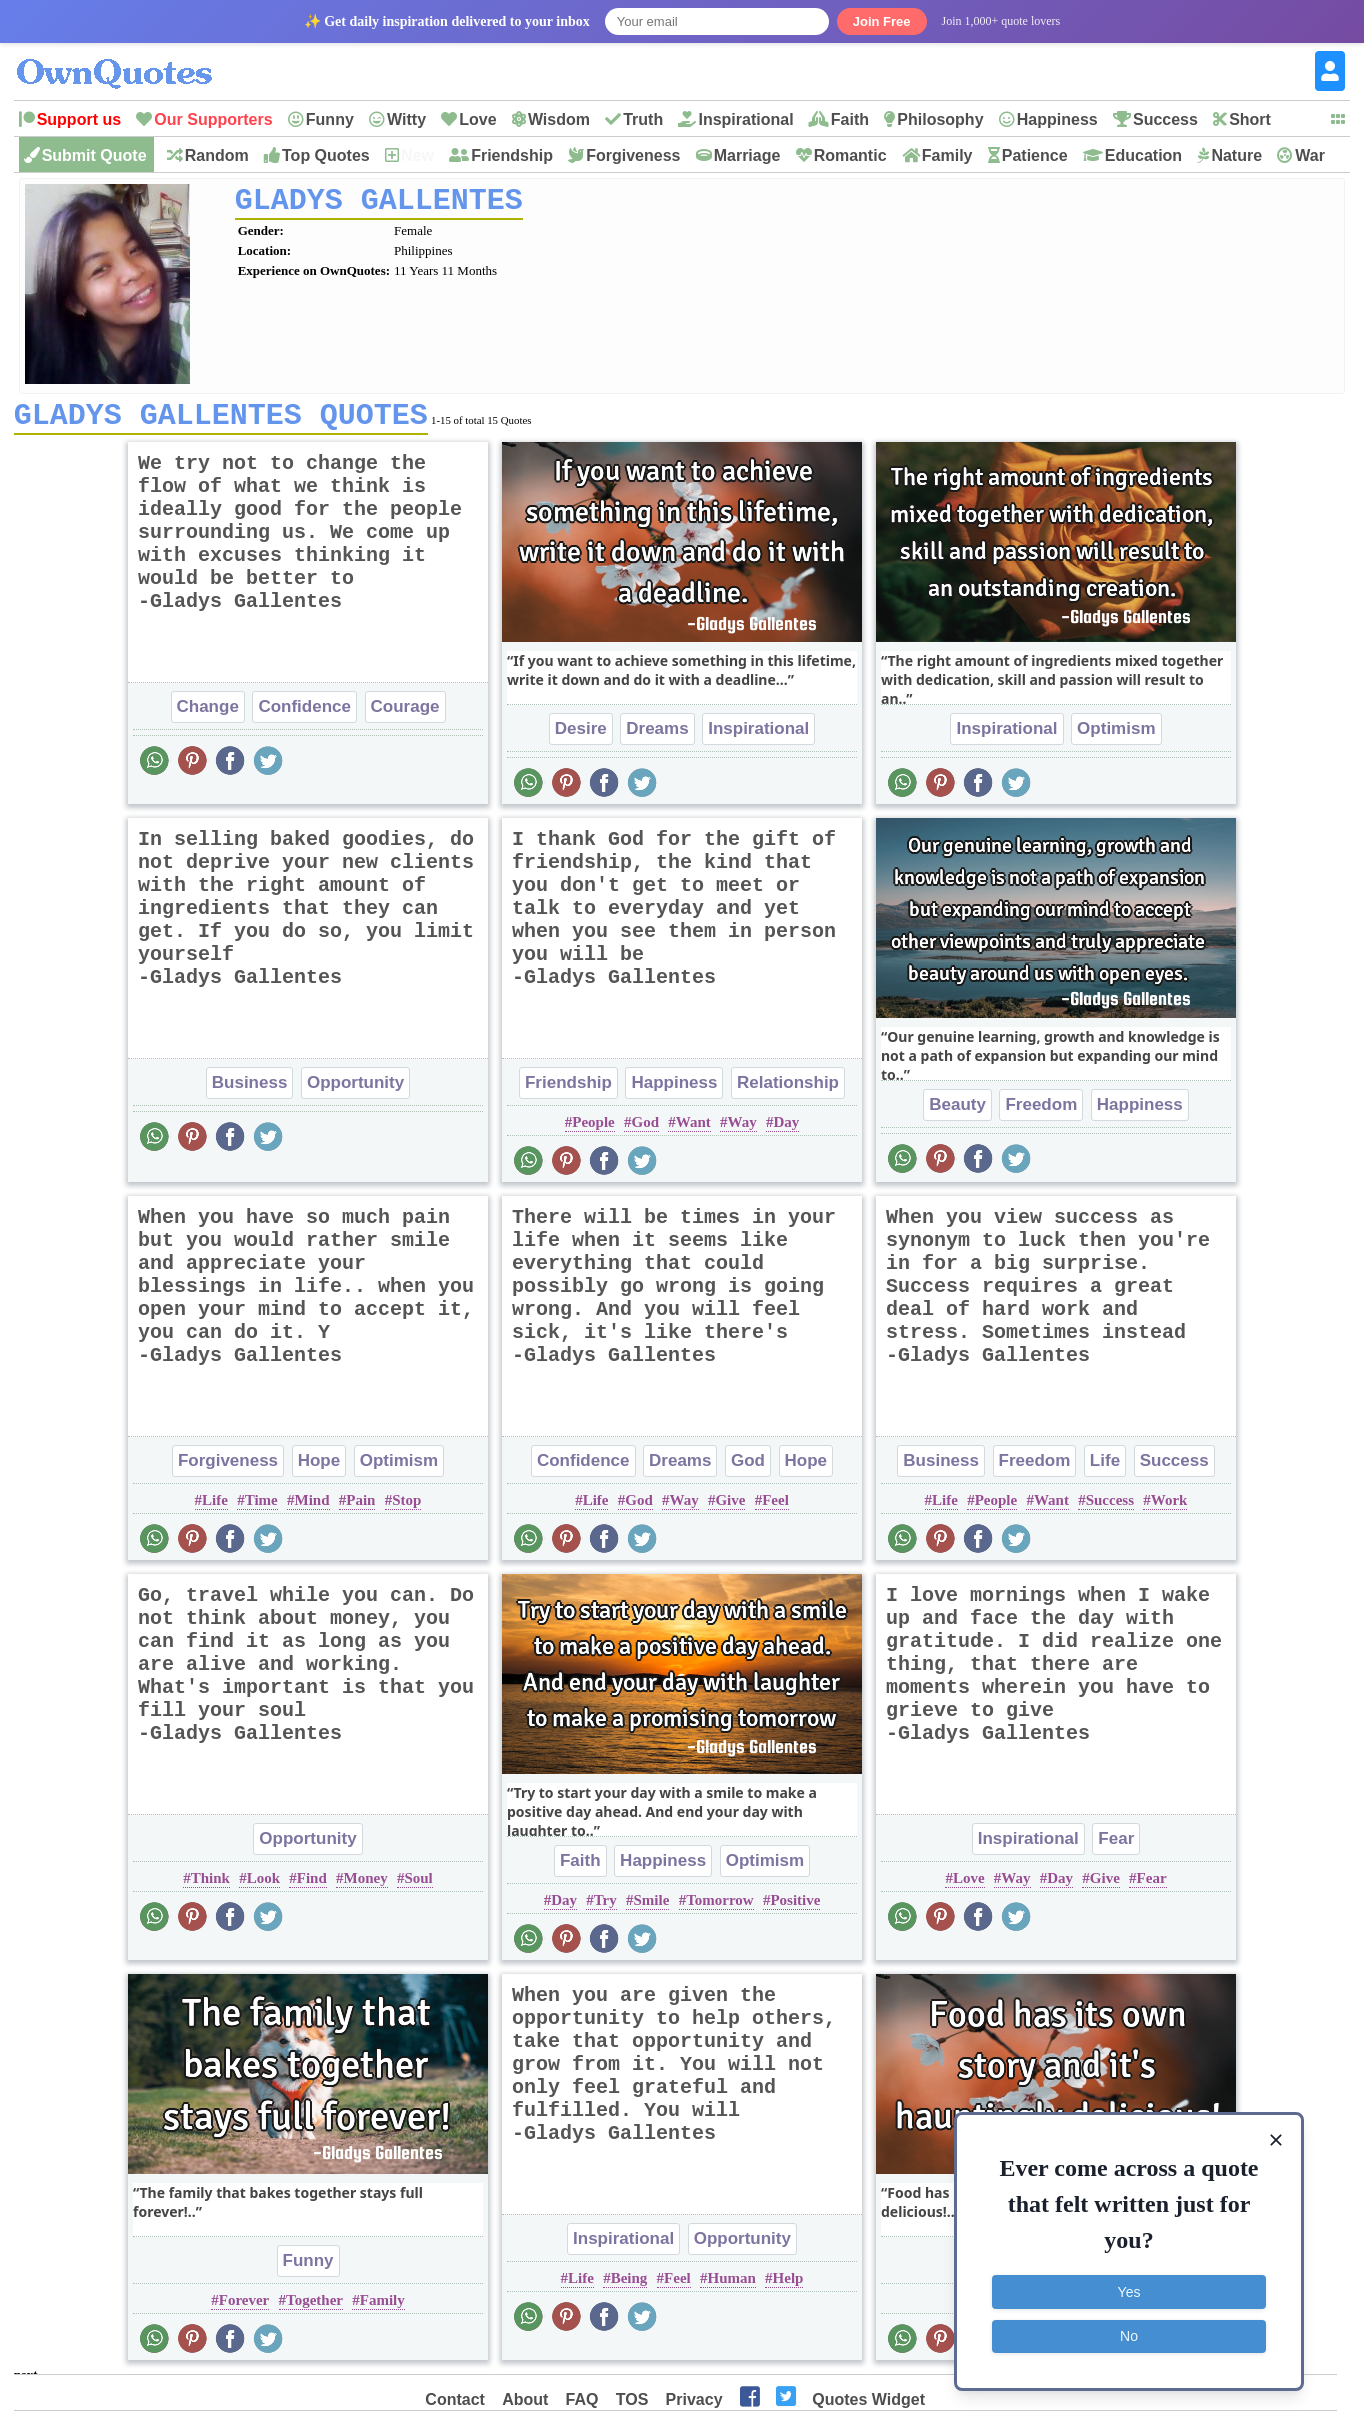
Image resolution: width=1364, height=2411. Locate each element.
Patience (1035, 155)
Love (477, 119)
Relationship (788, 1089)
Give (730, 1507)
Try (605, 1907)
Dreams (657, 735)
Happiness (1057, 119)
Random (217, 155)
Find (312, 1885)
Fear (1116, 1845)
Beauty (957, 1111)
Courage (405, 713)
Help (788, 2285)
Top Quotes (326, 155)
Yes (1129, 2292)
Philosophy (940, 119)
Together (314, 2307)
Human (731, 2285)
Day (786, 1129)
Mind (312, 1507)
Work (1169, 1507)
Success (1165, 119)
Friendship (512, 155)
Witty (406, 119)
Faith (850, 119)
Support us (79, 119)
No (1129, 2336)
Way (742, 1129)
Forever (244, 2307)
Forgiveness (633, 155)
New (417, 155)
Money (366, 1885)
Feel (775, 1507)
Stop (406, 1507)
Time (261, 1507)
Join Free (882, 21)
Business (250, 1089)
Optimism (1116, 735)
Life (215, 1507)
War (1310, 155)
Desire (581, 735)
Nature (1236, 155)
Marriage (747, 155)
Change (208, 713)
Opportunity (355, 1089)
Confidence (304, 713)
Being (629, 2285)
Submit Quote (94, 155)
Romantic (850, 155)
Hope (319, 1467)
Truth (643, 119)
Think (210, 1885)
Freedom (1041, 1111)
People (593, 1129)
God (645, 1129)
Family (947, 155)
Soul (418, 1885)
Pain (360, 1507)
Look (263, 1885)
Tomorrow (720, 1907)
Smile (652, 1907)
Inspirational (745, 119)
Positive (795, 1907)
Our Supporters (213, 119)
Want (693, 1129)
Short (1250, 119)
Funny (330, 119)
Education (1143, 155)
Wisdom (559, 119)
